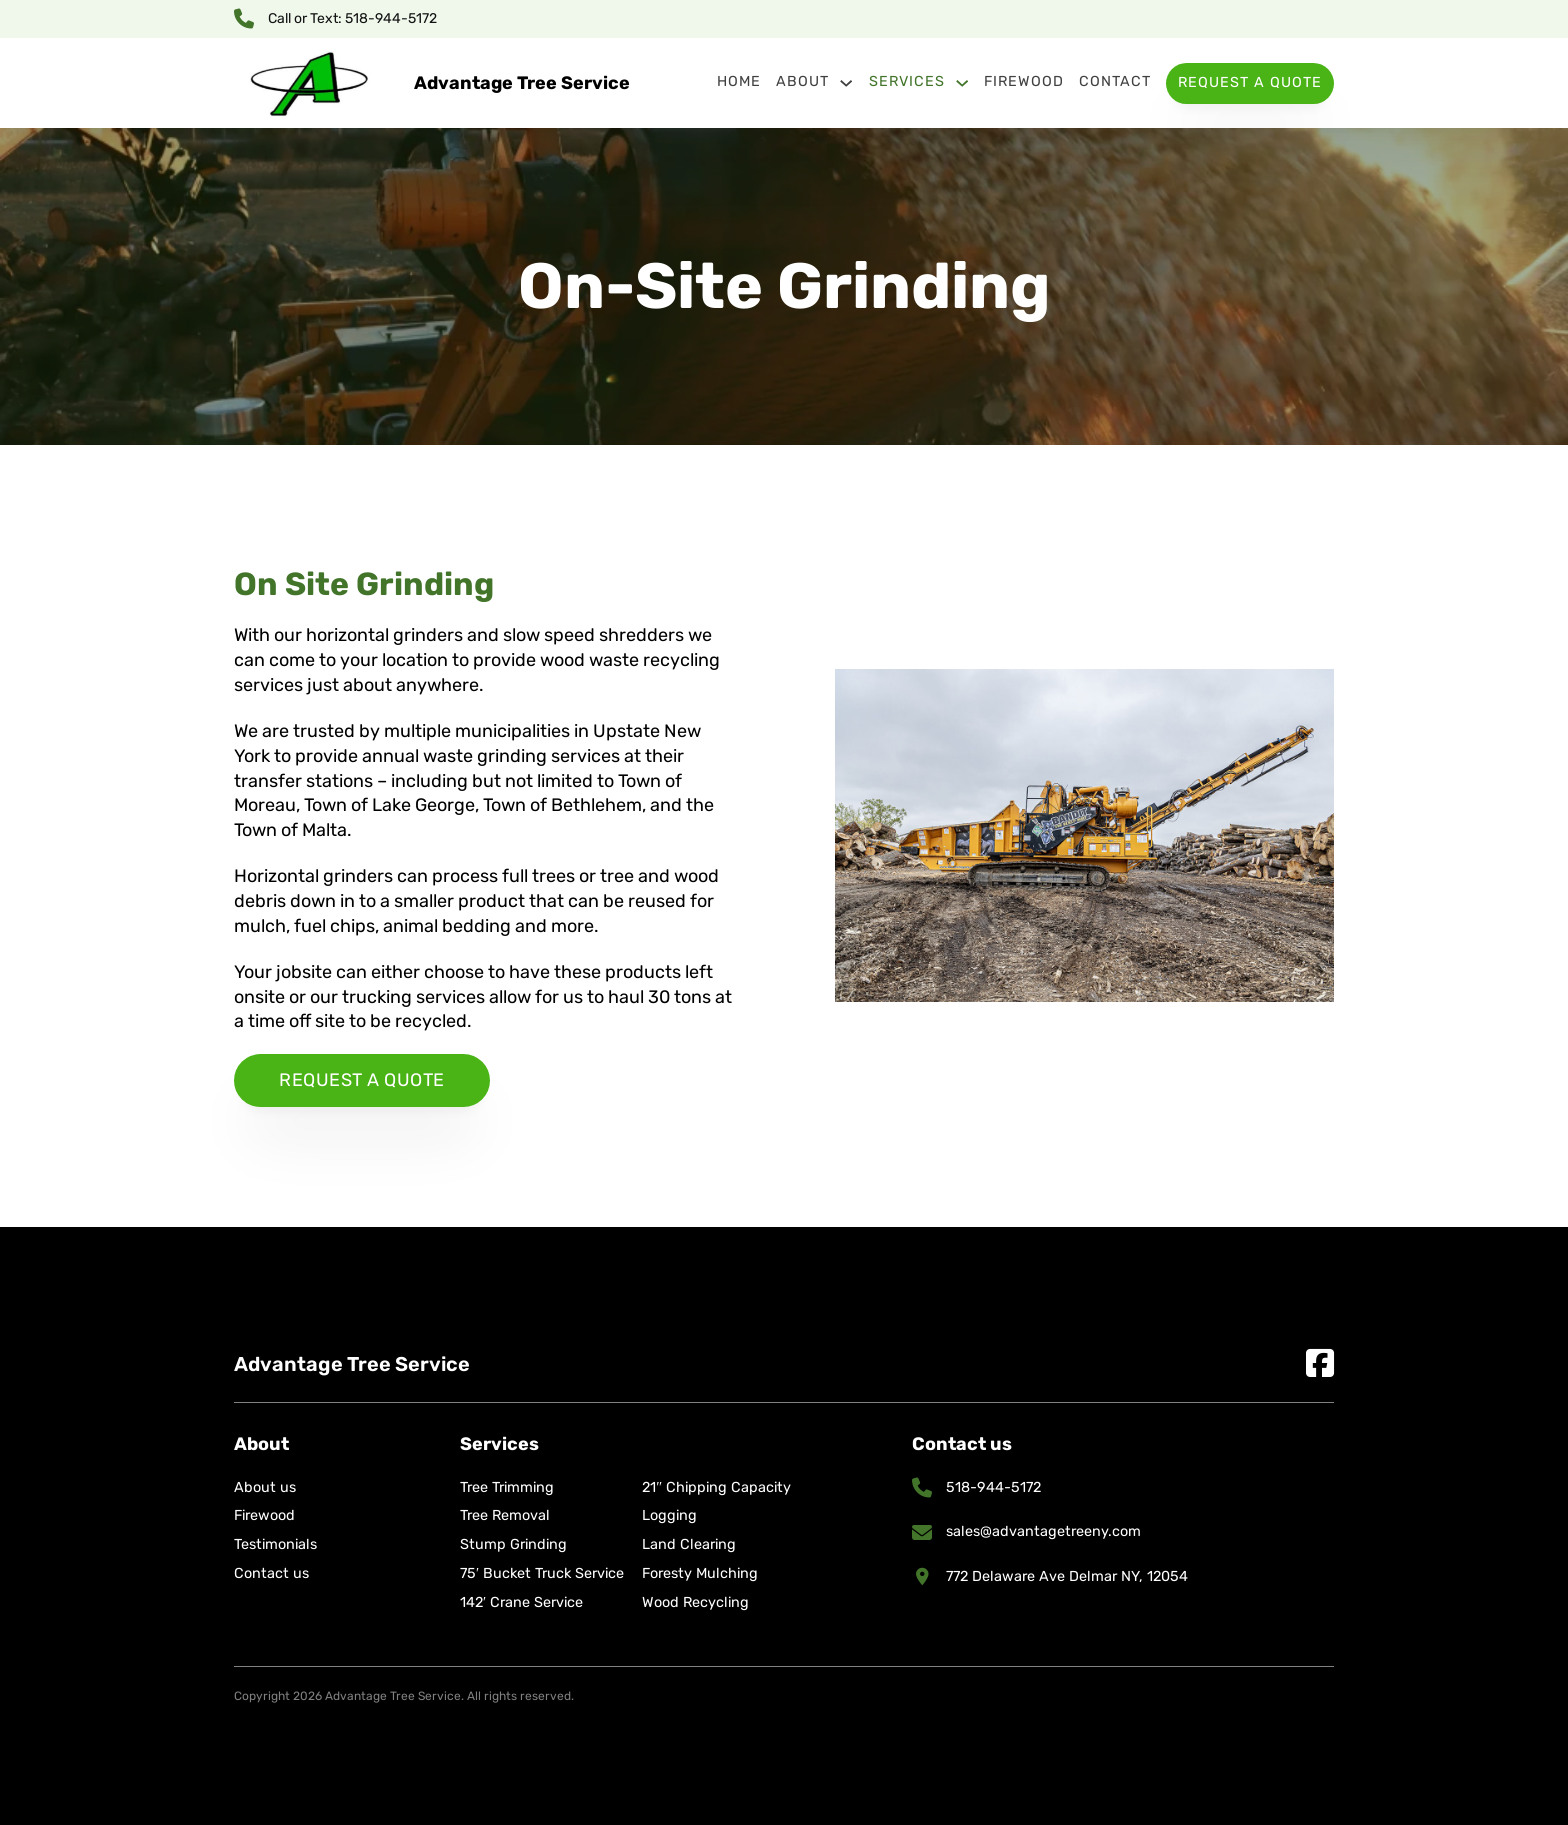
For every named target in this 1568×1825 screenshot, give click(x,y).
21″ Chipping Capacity (716, 1487)
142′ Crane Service (521, 1602)
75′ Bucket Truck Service (542, 1573)
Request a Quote (1250, 82)
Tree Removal (505, 1515)
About (802, 81)
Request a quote (362, 1080)
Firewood (1024, 81)
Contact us (271, 1573)
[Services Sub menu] (962, 83)
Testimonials (275, 1544)
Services (907, 81)
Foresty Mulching (700, 1573)
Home (739, 81)
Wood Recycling (695, 1602)
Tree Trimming (507, 1487)
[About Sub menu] (846, 83)
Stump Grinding (513, 1544)
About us (265, 1487)
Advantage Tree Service (522, 83)
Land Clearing (689, 1544)
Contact (1115, 81)
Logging (669, 1515)
